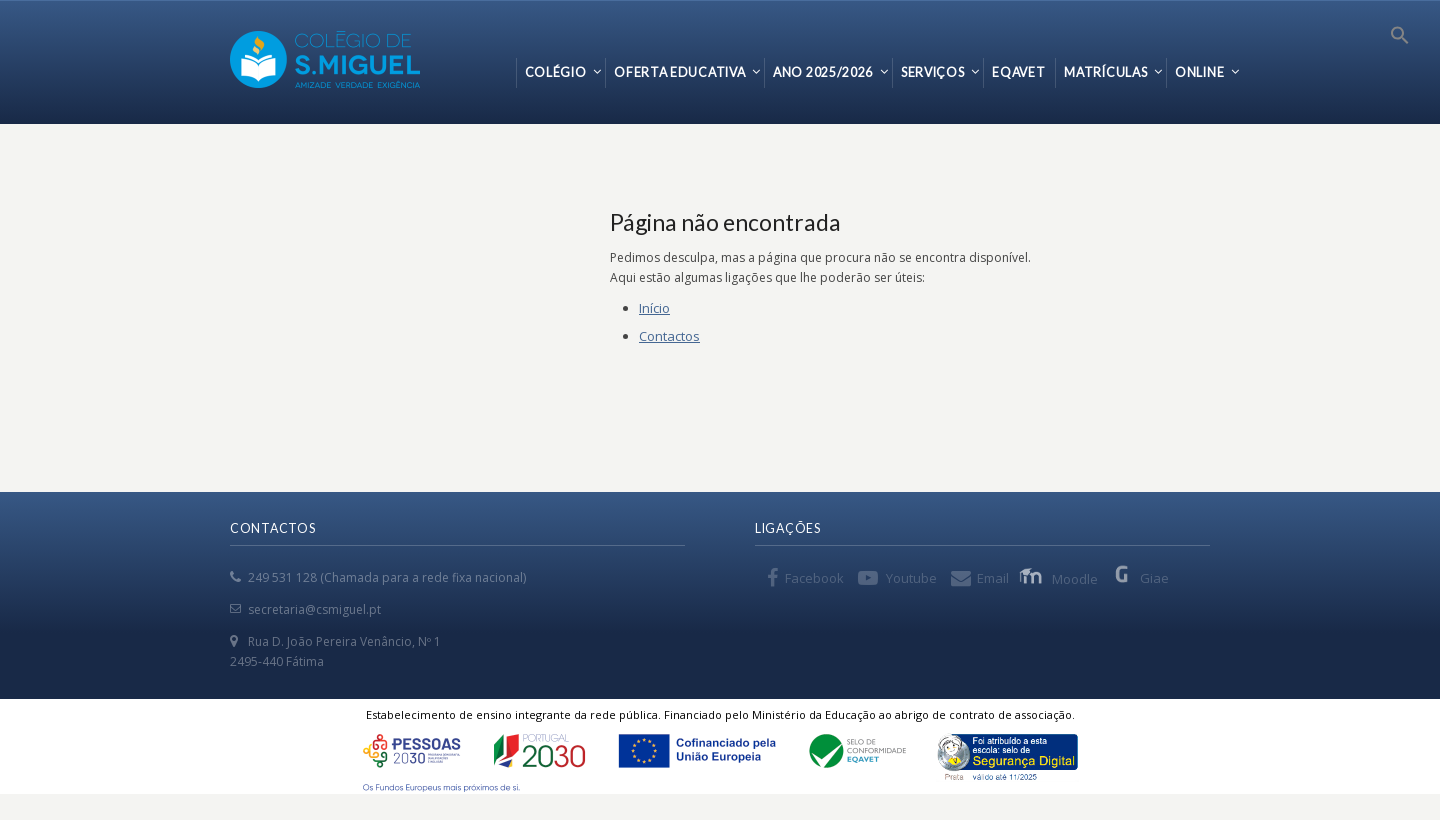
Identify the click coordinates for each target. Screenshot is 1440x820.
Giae (1140, 577)
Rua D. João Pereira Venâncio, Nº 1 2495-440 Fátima (335, 651)
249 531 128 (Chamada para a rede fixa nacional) (387, 577)
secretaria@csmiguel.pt (314, 609)
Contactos (669, 336)
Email (993, 578)
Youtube (911, 578)
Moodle (1060, 578)
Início (654, 308)
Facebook (814, 578)
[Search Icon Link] (1400, 40)
